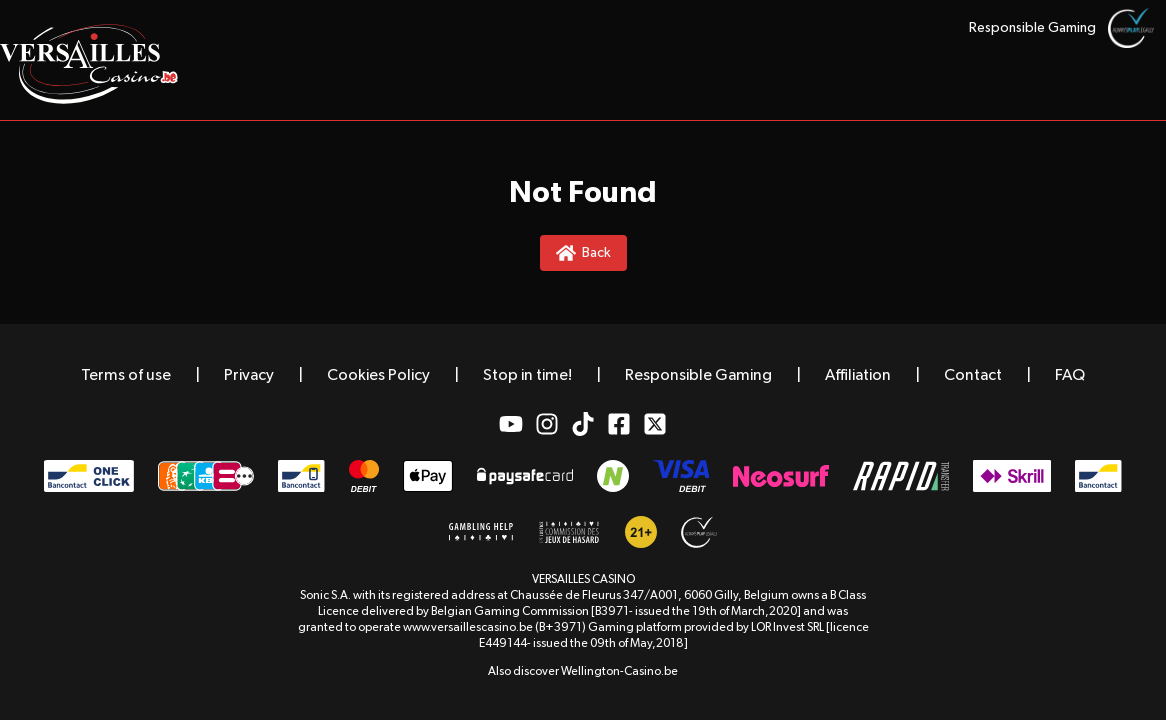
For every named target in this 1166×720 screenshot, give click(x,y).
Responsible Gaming (1032, 28)
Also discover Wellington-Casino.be (583, 672)
